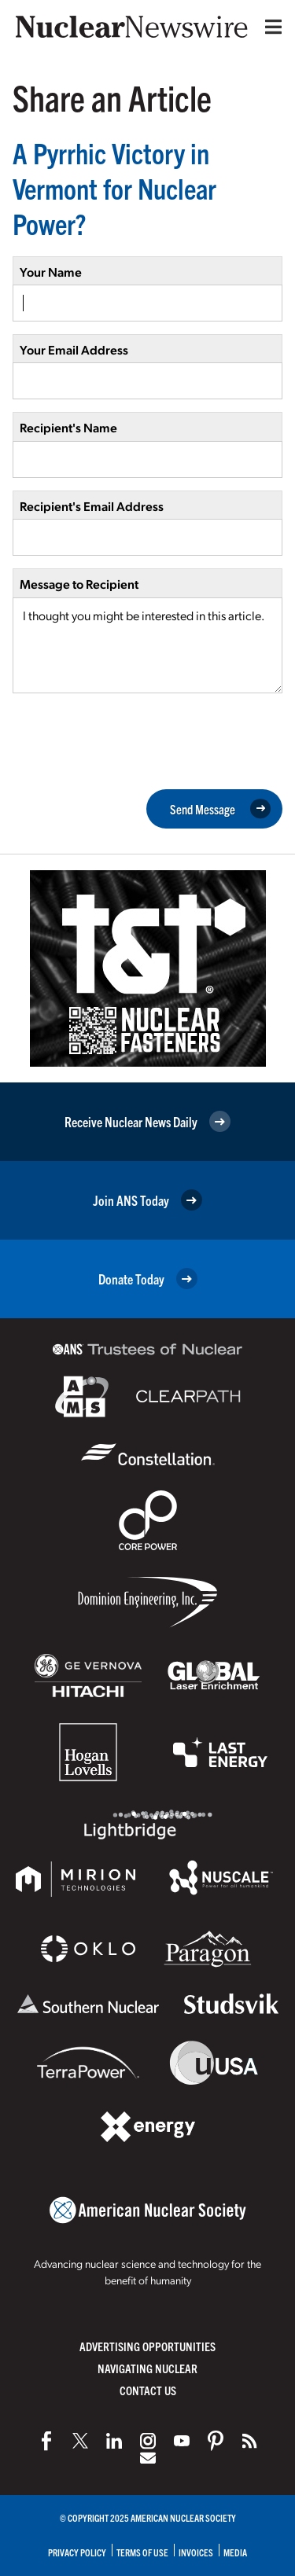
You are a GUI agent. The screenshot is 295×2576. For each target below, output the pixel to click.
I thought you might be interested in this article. (147, 645)
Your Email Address (74, 349)
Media (235, 2552)
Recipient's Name (68, 427)
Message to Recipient (79, 583)
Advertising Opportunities (147, 2346)
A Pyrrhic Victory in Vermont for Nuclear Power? (114, 187)
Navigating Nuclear (147, 2368)
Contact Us (148, 2390)
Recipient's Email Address (92, 506)
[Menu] (269, 26)
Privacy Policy (77, 2552)
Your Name (51, 271)
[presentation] (132, 739)
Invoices (196, 2552)
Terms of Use (142, 2552)
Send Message (220, 809)
